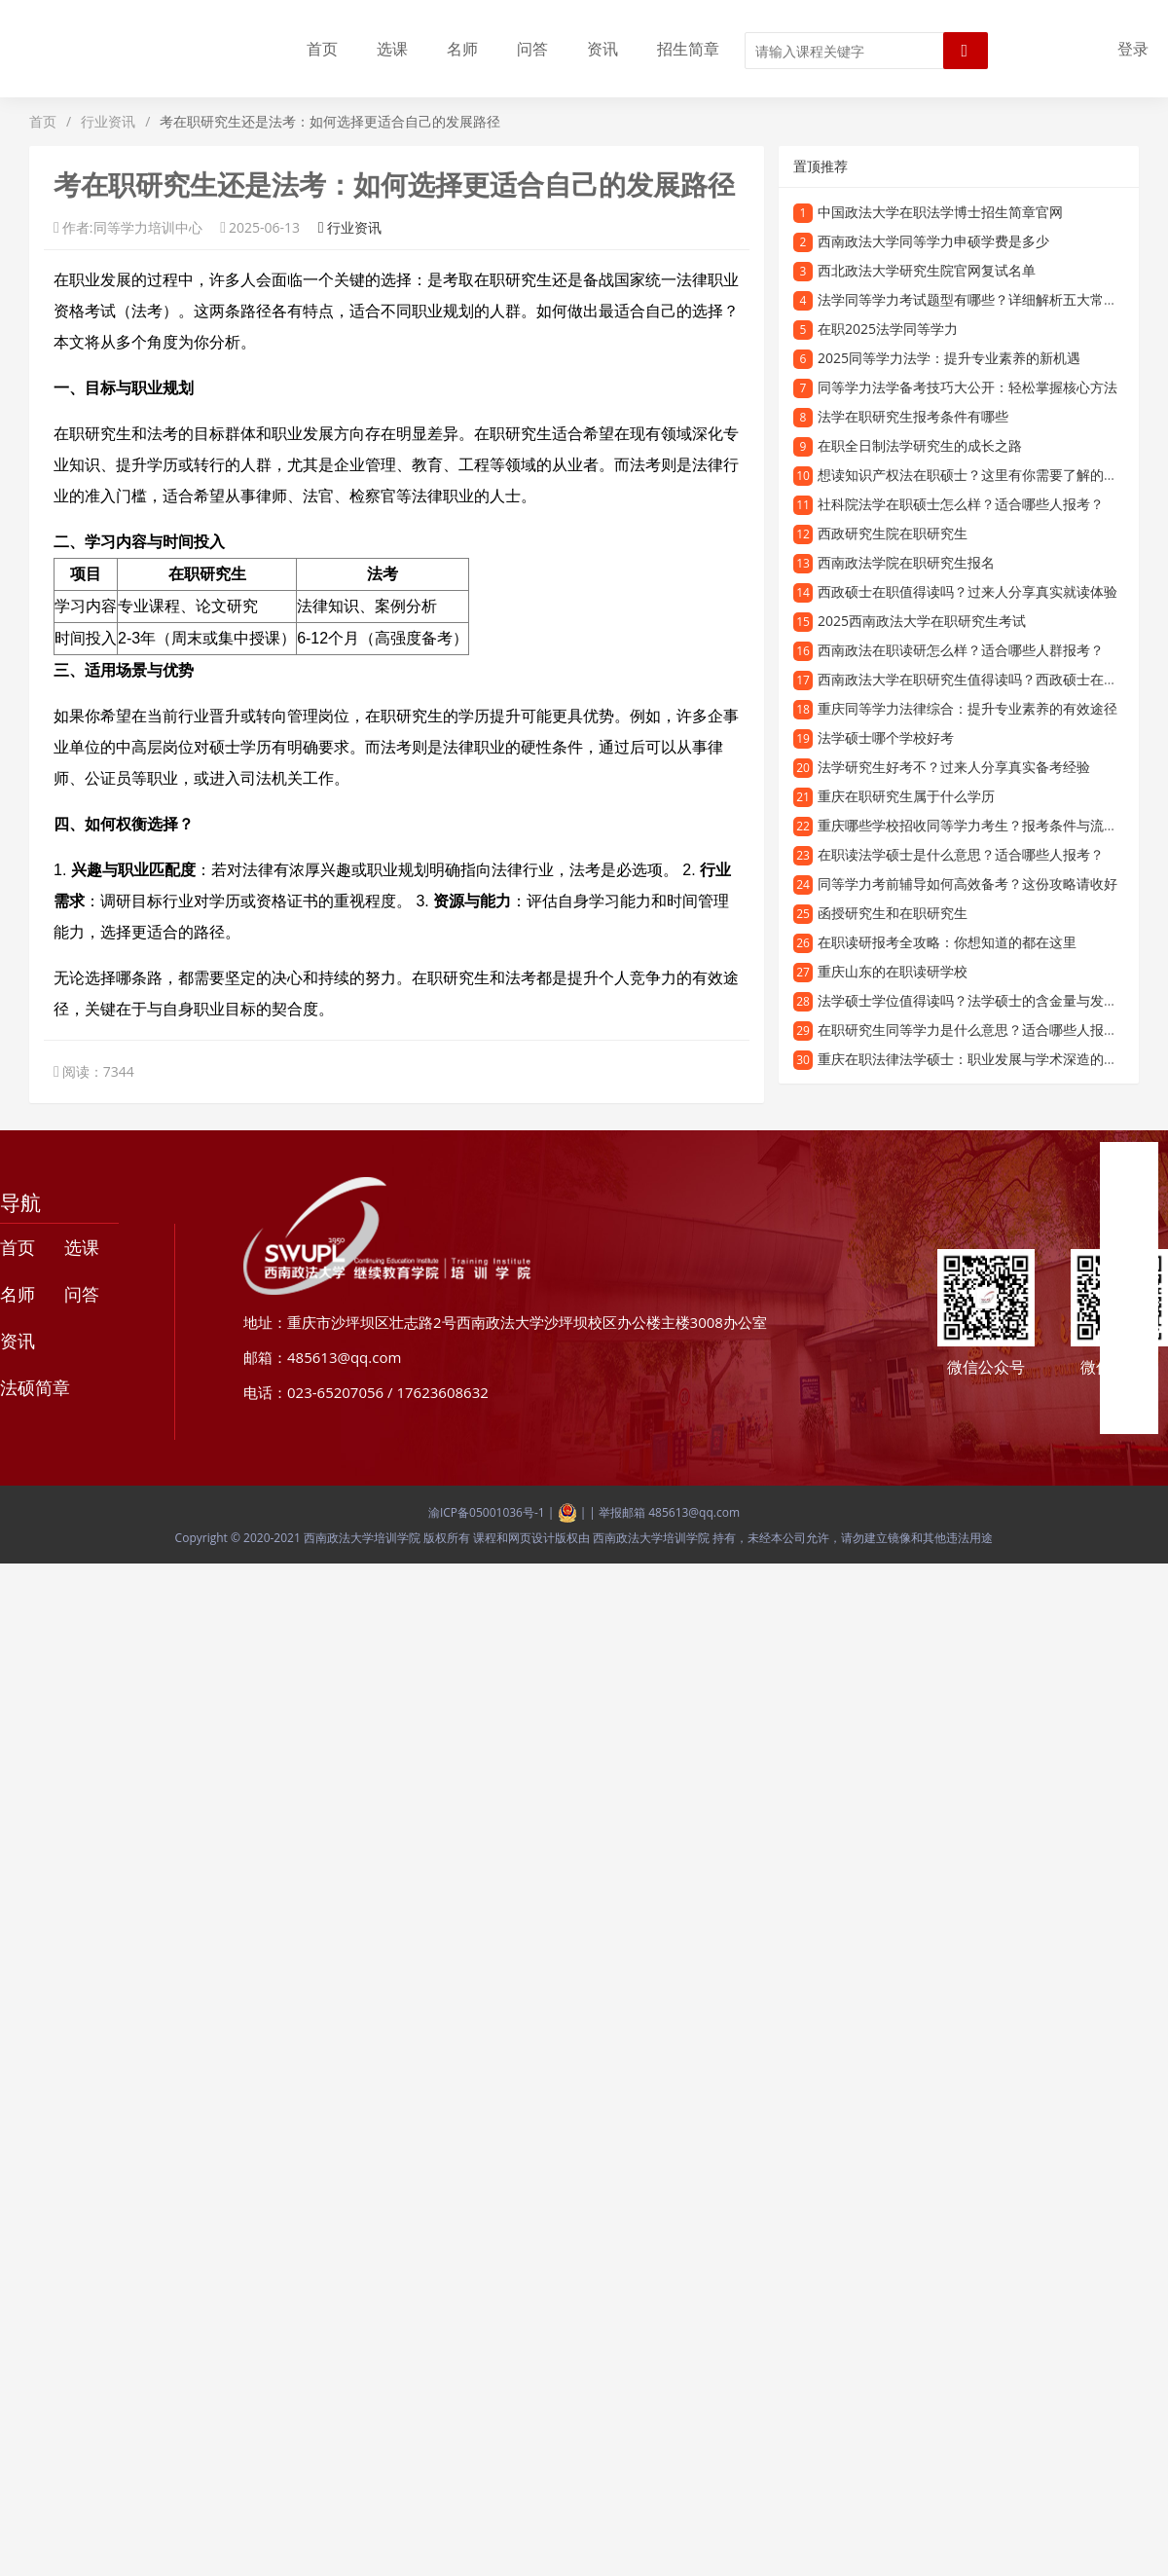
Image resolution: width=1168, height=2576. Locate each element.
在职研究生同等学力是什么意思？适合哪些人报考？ (974, 1029)
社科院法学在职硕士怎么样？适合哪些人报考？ (961, 504)
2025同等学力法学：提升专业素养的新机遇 (949, 358)
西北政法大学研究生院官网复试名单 (927, 270)
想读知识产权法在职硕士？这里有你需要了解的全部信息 (988, 474)
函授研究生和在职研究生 (892, 912)
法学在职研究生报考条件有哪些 (913, 416)
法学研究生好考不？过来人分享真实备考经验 (954, 766)
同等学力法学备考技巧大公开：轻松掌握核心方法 (967, 387)
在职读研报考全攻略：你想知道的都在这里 (947, 942)
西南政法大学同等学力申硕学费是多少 (933, 241)
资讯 (602, 48)
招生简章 (688, 48)
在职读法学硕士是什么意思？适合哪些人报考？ (961, 854)
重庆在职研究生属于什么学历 (906, 796)
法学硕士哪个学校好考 (886, 737)
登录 (1133, 48)
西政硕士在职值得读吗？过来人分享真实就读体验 (967, 591)
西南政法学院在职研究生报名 (906, 562)
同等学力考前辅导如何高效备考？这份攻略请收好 (967, 883)
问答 (532, 48)
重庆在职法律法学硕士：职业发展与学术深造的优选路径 (988, 1058)
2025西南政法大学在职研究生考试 (922, 620)
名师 (462, 48)
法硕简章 (35, 1387)
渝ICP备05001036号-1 (486, 1512)
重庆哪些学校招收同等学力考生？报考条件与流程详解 (981, 825)
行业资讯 (108, 121)
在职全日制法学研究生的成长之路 (920, 445)
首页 (322, 48)
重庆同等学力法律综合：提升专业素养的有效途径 (967, 708)
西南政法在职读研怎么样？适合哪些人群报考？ (961, 650)
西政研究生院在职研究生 (892, 533)
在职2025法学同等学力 (888, 328)
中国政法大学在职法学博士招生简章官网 (940, 211)
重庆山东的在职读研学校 (892, 971)
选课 (392, 48)
